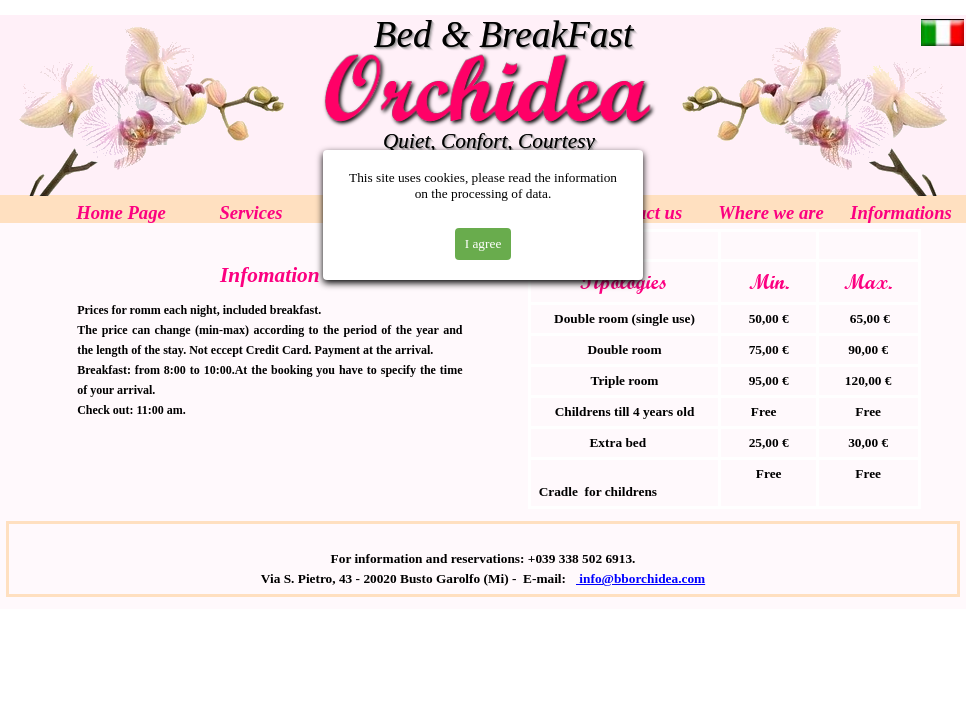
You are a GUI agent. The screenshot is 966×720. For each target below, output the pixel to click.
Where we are (771, 212)
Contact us (641, 212)
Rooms (381, 212)
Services (250, 212)
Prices (511, 212)
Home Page (121, 212)
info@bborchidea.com (640, 578)
